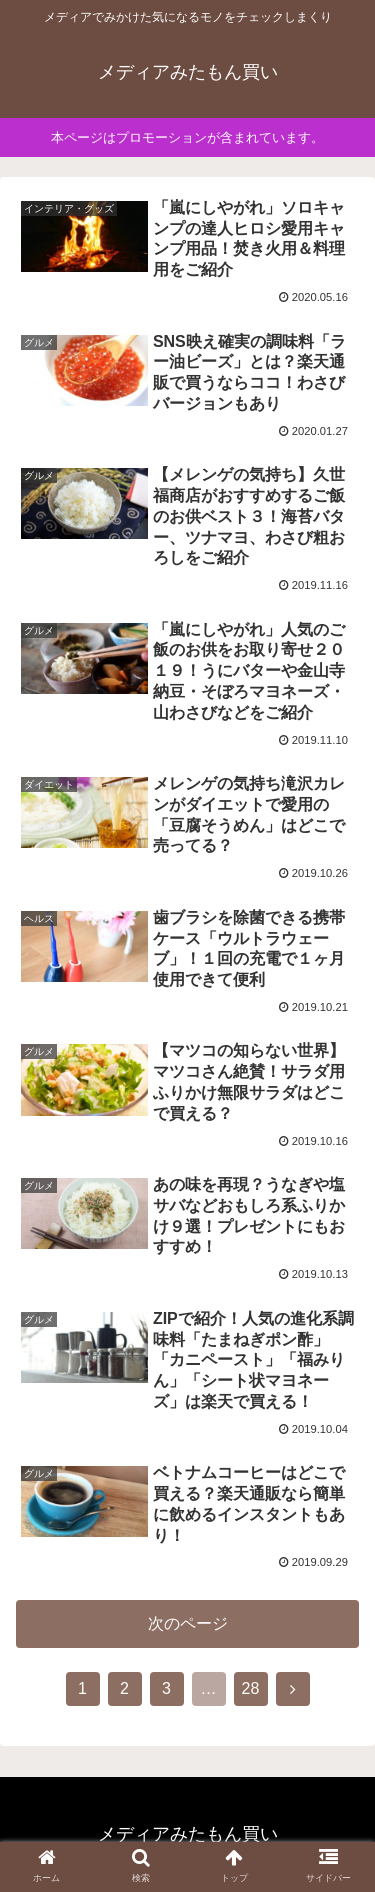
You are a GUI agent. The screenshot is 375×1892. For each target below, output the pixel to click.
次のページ (188, 1623)
